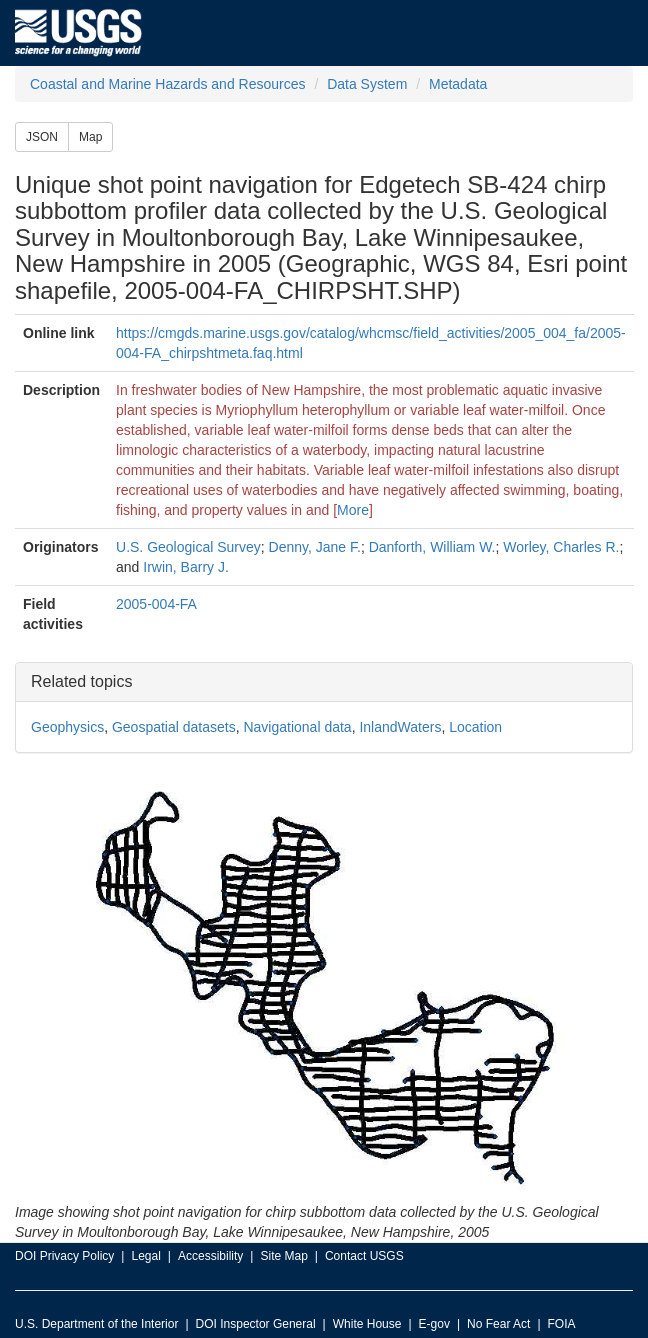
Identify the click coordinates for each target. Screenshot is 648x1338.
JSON (42, 137)
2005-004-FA (156, 604)
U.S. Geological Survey (188, 547)
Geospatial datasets (174, 727)
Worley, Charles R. (561, 547)
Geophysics (67, 727)
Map (90, 137)
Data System (367, 84)
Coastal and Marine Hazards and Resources (167, 84)
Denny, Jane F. (315, 547)
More (353, 510)
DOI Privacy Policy (64, 1256)
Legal (145, 1256)
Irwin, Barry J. (186, 567)
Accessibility (210, 1256)
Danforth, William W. (432, 547)
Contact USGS (364, 1256)
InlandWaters (400, 727)
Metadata (458, 84)
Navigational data (297, 727)
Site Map (283, 1256)
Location (475, 727)
